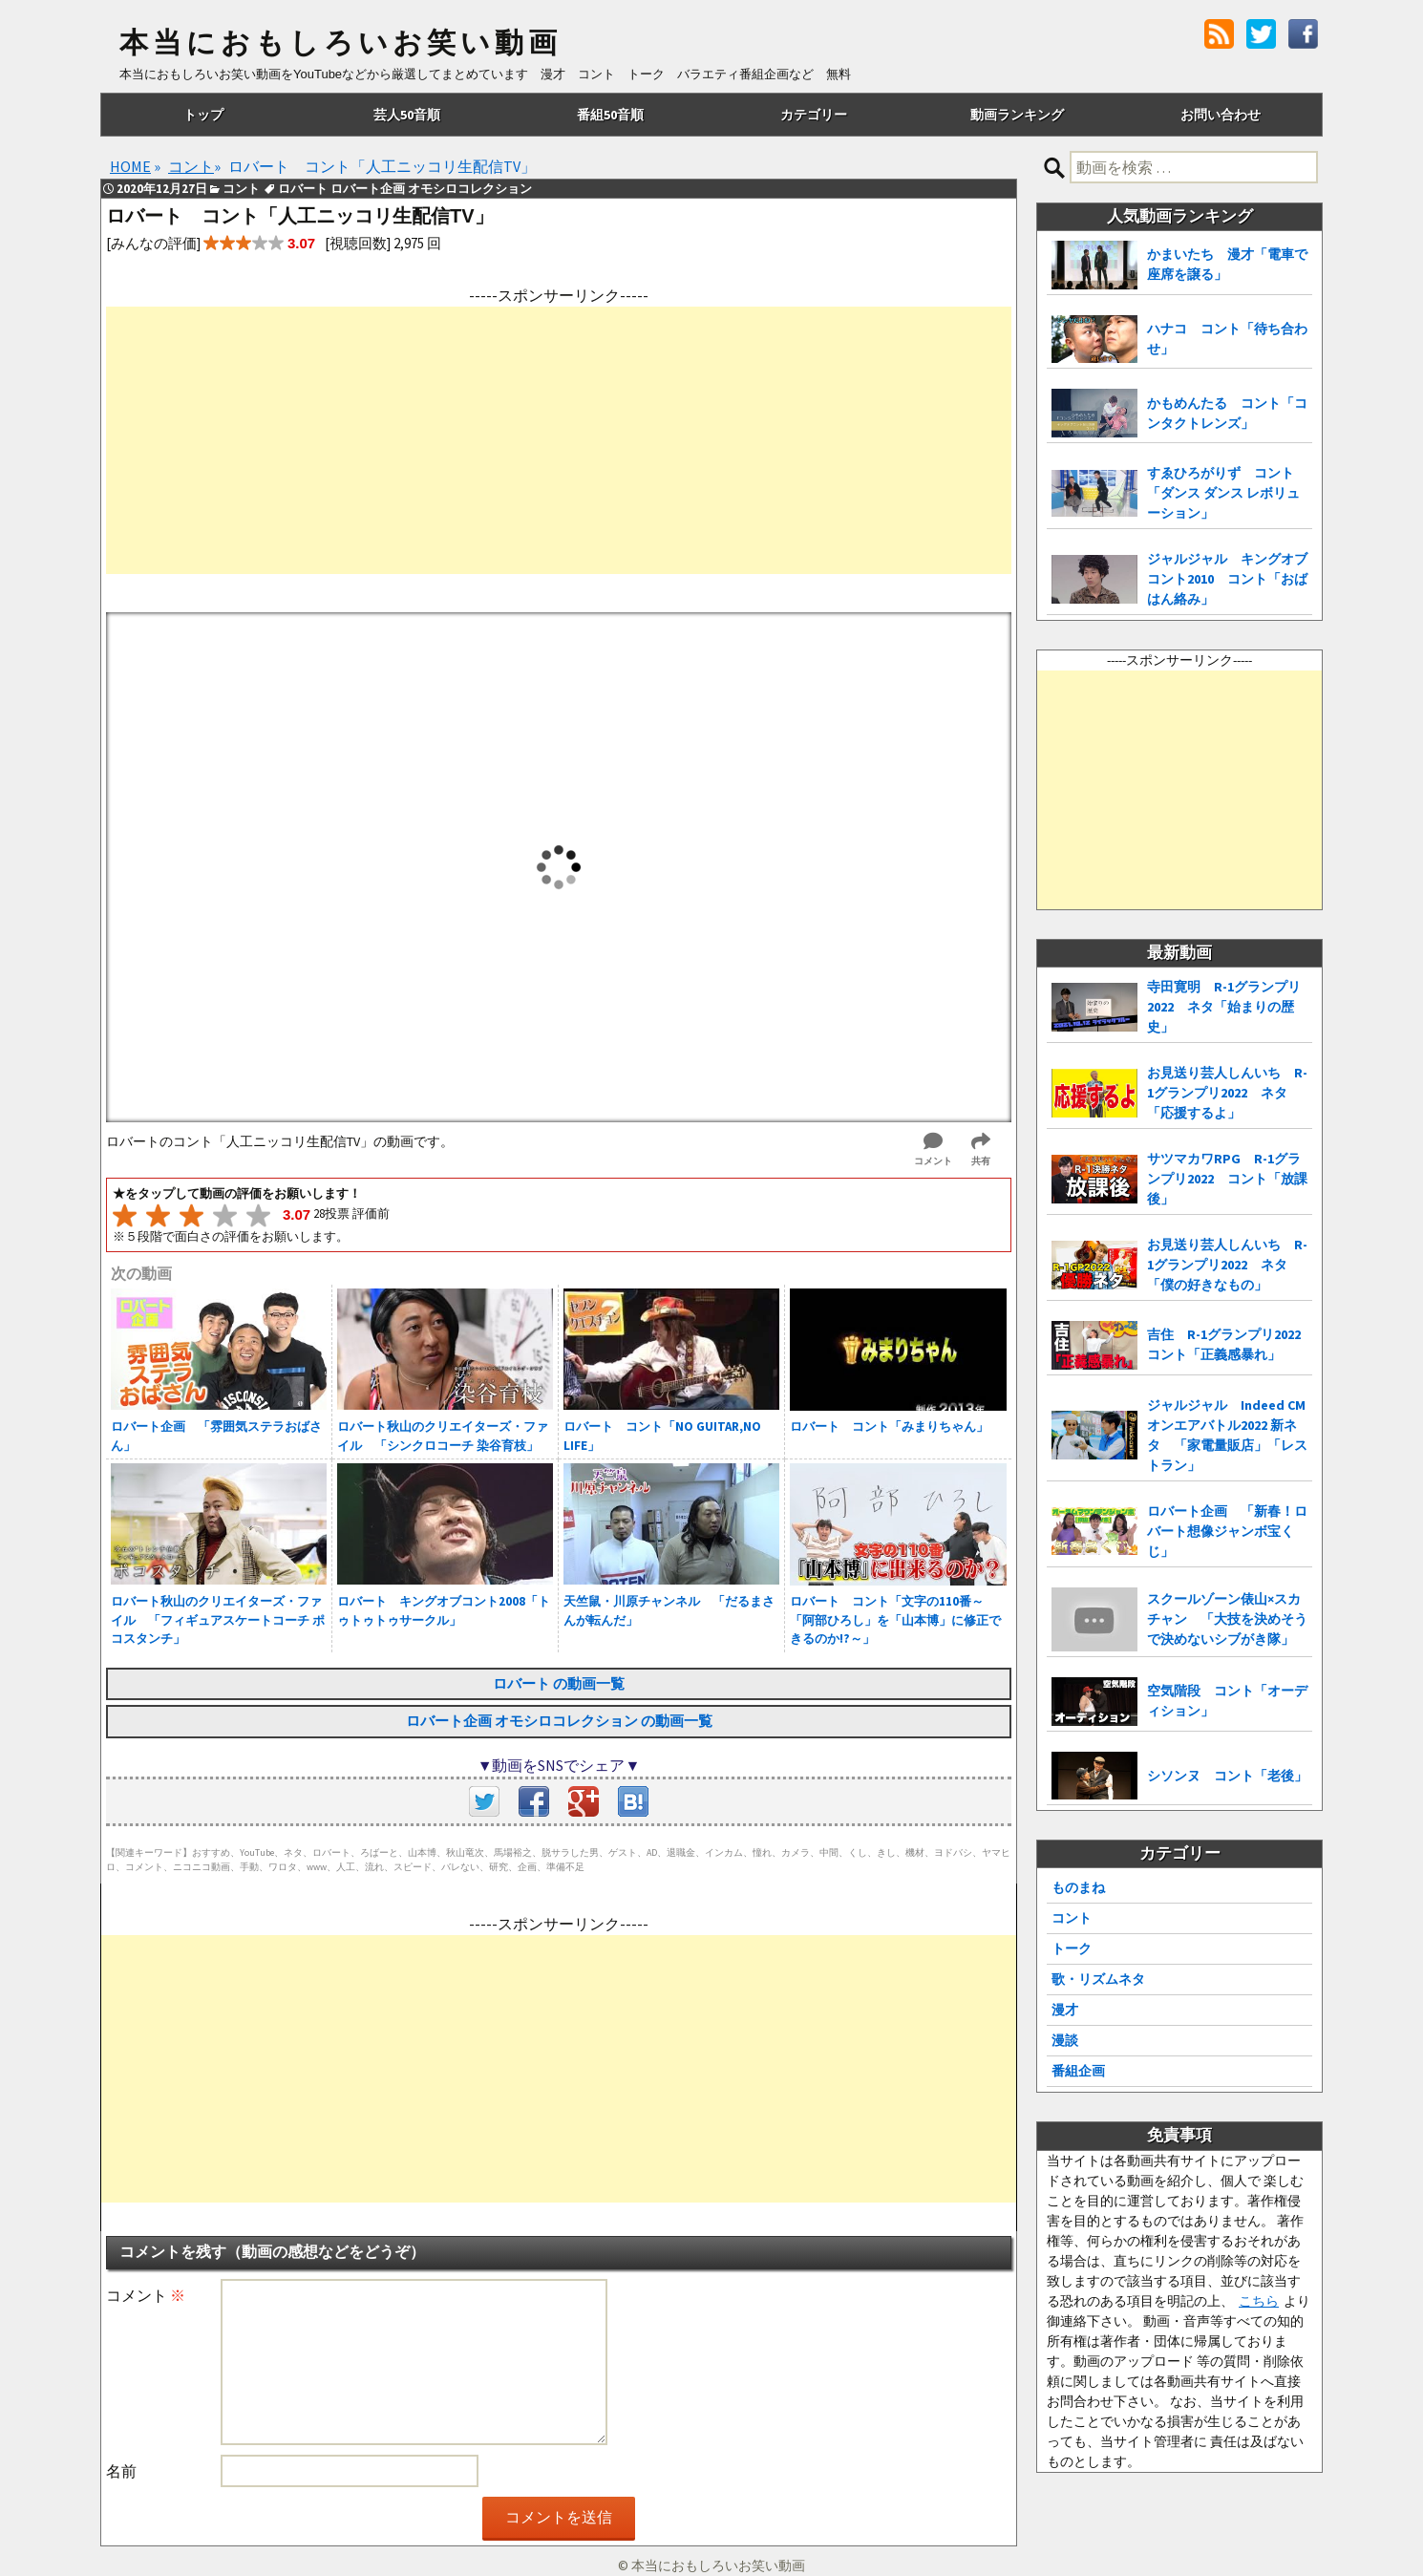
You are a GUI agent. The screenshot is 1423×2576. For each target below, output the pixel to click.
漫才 (1064, 2009)
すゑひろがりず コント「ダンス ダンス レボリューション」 (1223, 493)
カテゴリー (813, 114)
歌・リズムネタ (1098, 1979)
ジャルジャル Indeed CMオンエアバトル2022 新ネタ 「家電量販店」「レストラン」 (1227, 1435)
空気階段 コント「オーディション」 (1227, 1700)
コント (1071, 1918)
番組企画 (1078, 2070)
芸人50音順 (406, 114)
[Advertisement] (558, 440)
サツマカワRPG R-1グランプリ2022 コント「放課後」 (1227, 1178)
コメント (145, 2295)
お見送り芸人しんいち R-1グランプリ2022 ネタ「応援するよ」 (1227, 1092)
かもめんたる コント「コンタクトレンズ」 (1227, 413)
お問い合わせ (1220, 114)
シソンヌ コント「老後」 (1227, 1775)
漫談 (1064, 2040)
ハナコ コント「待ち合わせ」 (1227, 338)
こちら (1259, 2301)
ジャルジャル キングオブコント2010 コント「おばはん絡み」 (1227, 578)
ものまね (1078, 1887)
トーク (1071, 1948)
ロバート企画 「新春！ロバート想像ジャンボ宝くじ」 (1227, 1531)
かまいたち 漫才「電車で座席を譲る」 (1227, 264)
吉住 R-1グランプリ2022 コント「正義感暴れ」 (1229, 1344)
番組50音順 (610, 114)
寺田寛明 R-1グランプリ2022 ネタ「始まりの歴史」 (1224, 1006)
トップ (203, 114)
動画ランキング (1017, 114)
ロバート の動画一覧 (559, 1683)
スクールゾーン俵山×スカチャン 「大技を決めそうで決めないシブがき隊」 (1227, 1619)
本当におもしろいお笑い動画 (340, 43)
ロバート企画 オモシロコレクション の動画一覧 (559, 1721)
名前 (121, 2470)
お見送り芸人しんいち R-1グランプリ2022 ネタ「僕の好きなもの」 (1227, 1264)
